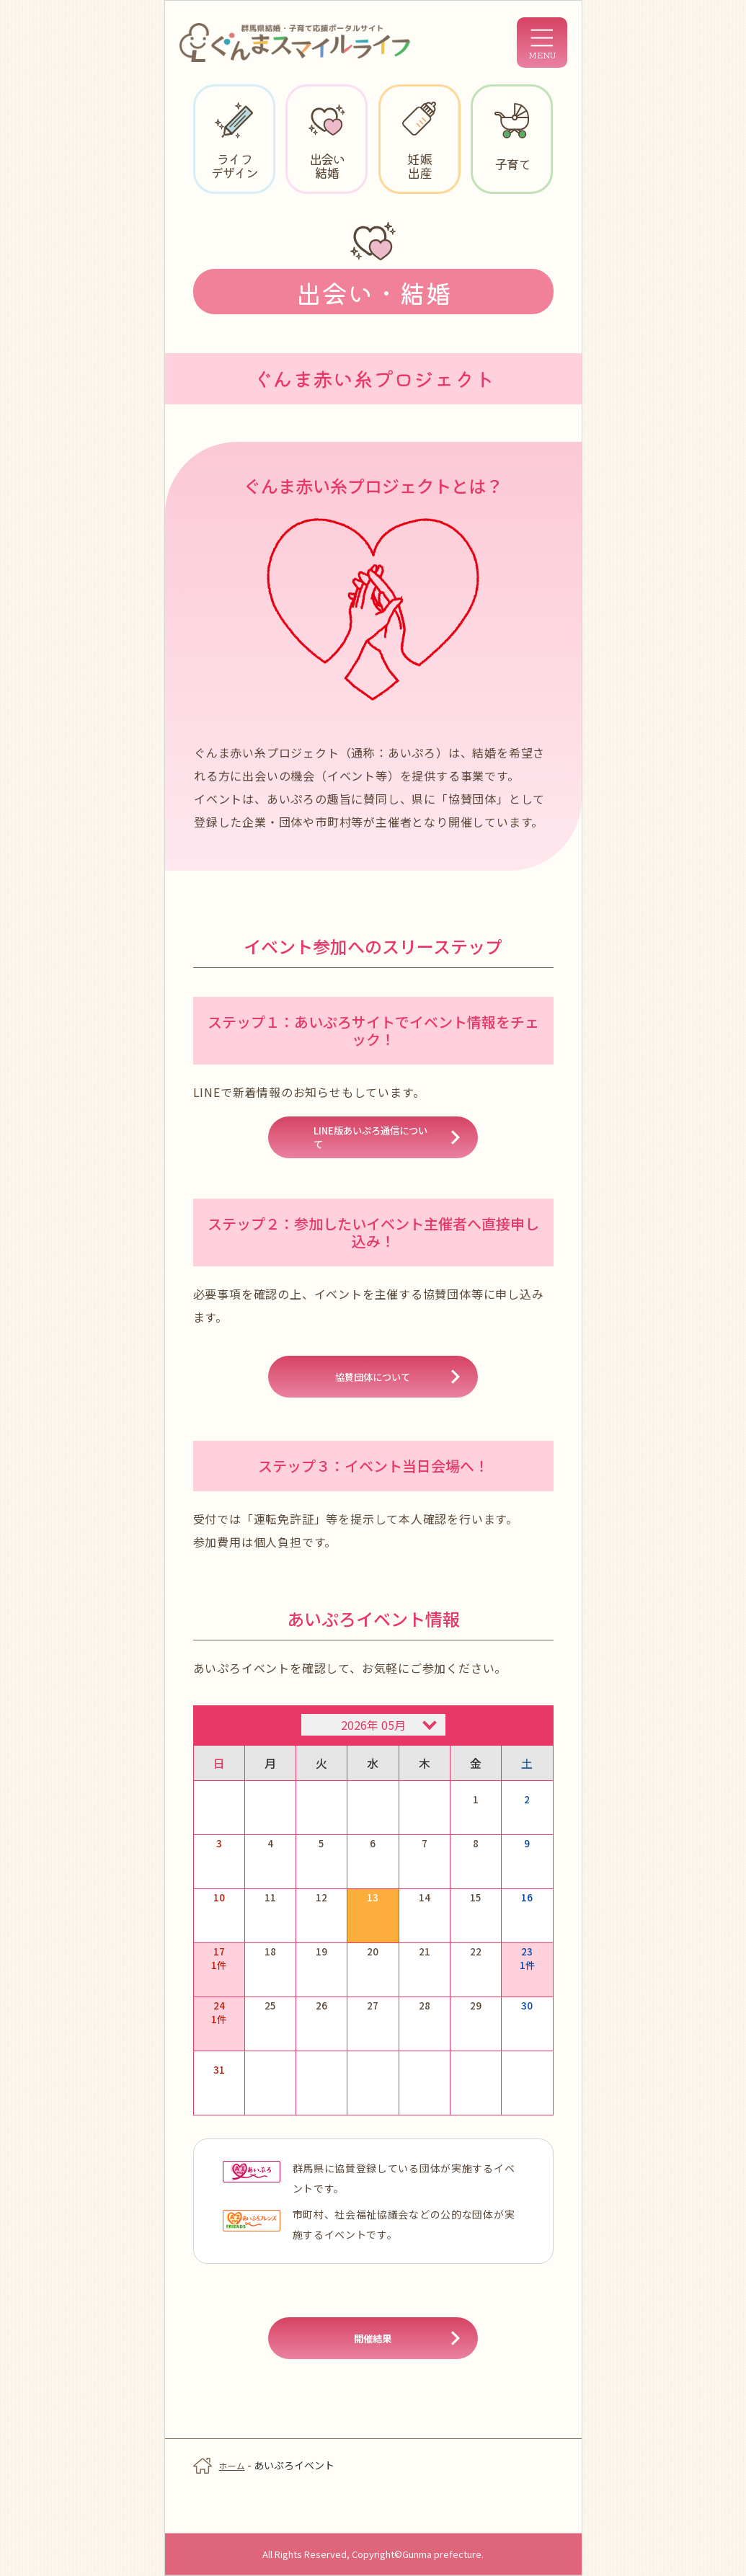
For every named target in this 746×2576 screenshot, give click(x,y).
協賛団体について (373, 1395)
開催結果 (373, 2375)
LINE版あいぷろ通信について (373, 1144)
